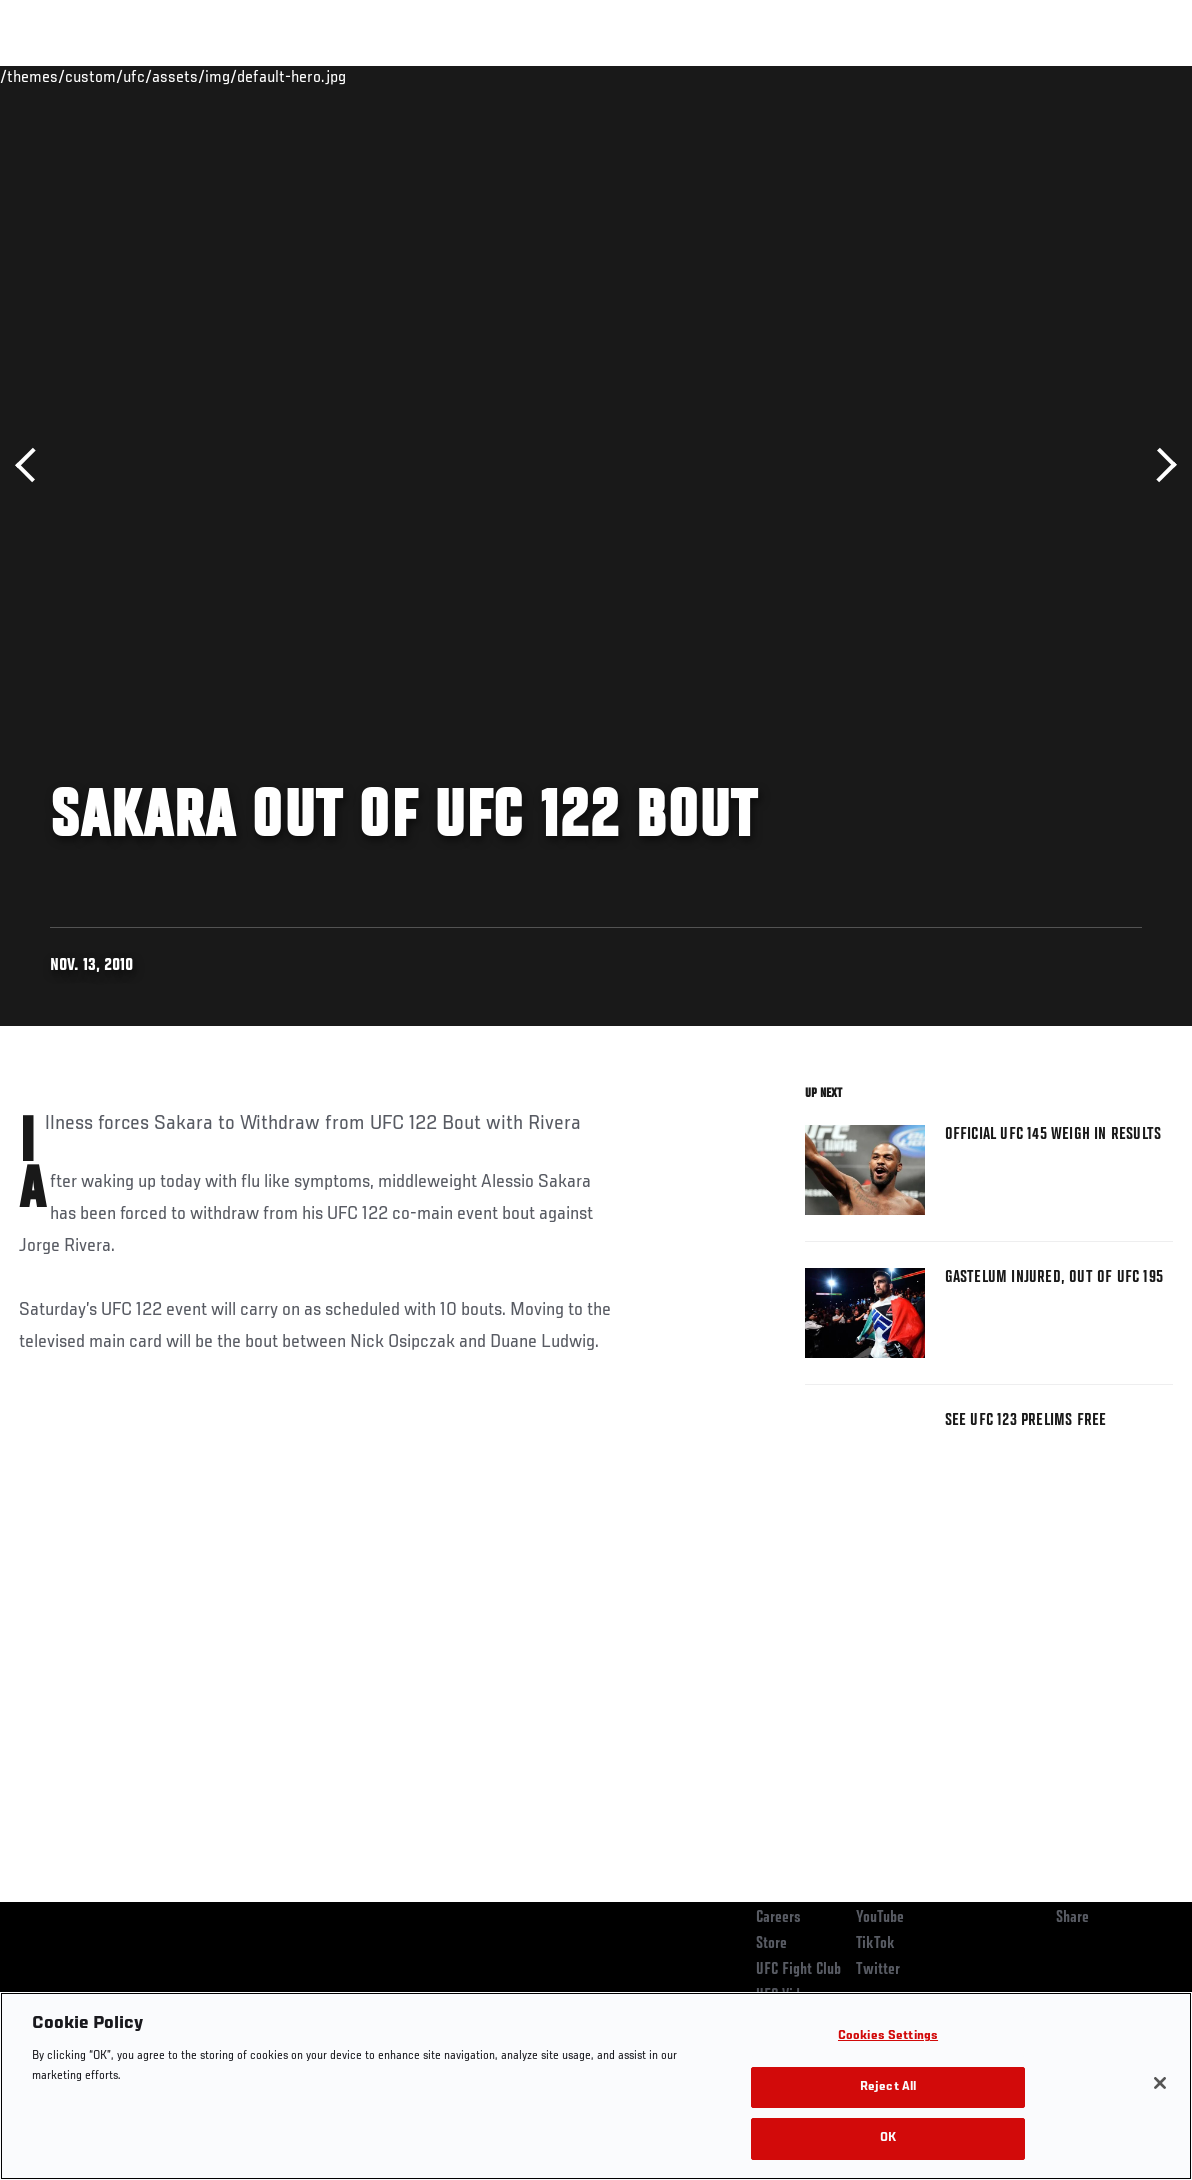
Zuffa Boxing (983, 76)
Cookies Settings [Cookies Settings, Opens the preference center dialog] (888, 2036)
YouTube (880, 1918)
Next (1159, 465)
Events (54, 76)
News (306, 76)
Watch (887, 76)
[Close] (1160, 2083)
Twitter (878, 1970)
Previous (32, 465)
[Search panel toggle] (1127, 76)
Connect (806, 76)
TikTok (875, 1944)
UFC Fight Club (798, 1970)
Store (771, 1944)
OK (888, 2138)
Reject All (888, 2087)
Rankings (139, 76)
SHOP (1072, 76)
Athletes (228, 76)
